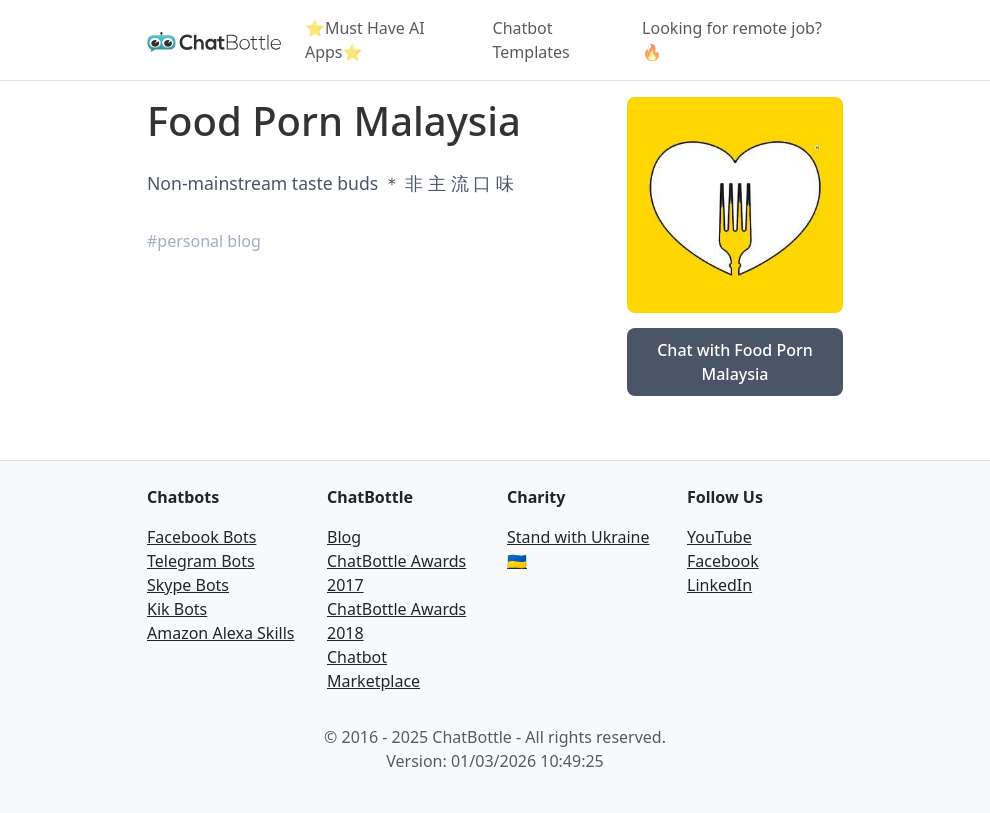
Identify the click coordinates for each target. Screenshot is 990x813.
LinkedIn (719, 585)
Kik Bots (177, 609)
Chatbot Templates (531, 40)
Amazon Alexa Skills (220, 633)
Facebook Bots (201, 537)
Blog (344, 537)
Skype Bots (188, 585)
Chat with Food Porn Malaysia (735, 362)
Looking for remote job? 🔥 (732, 40)
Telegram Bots (201, 561)
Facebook (723, 561)
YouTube (719, 537)
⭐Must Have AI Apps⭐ (365, 40)
